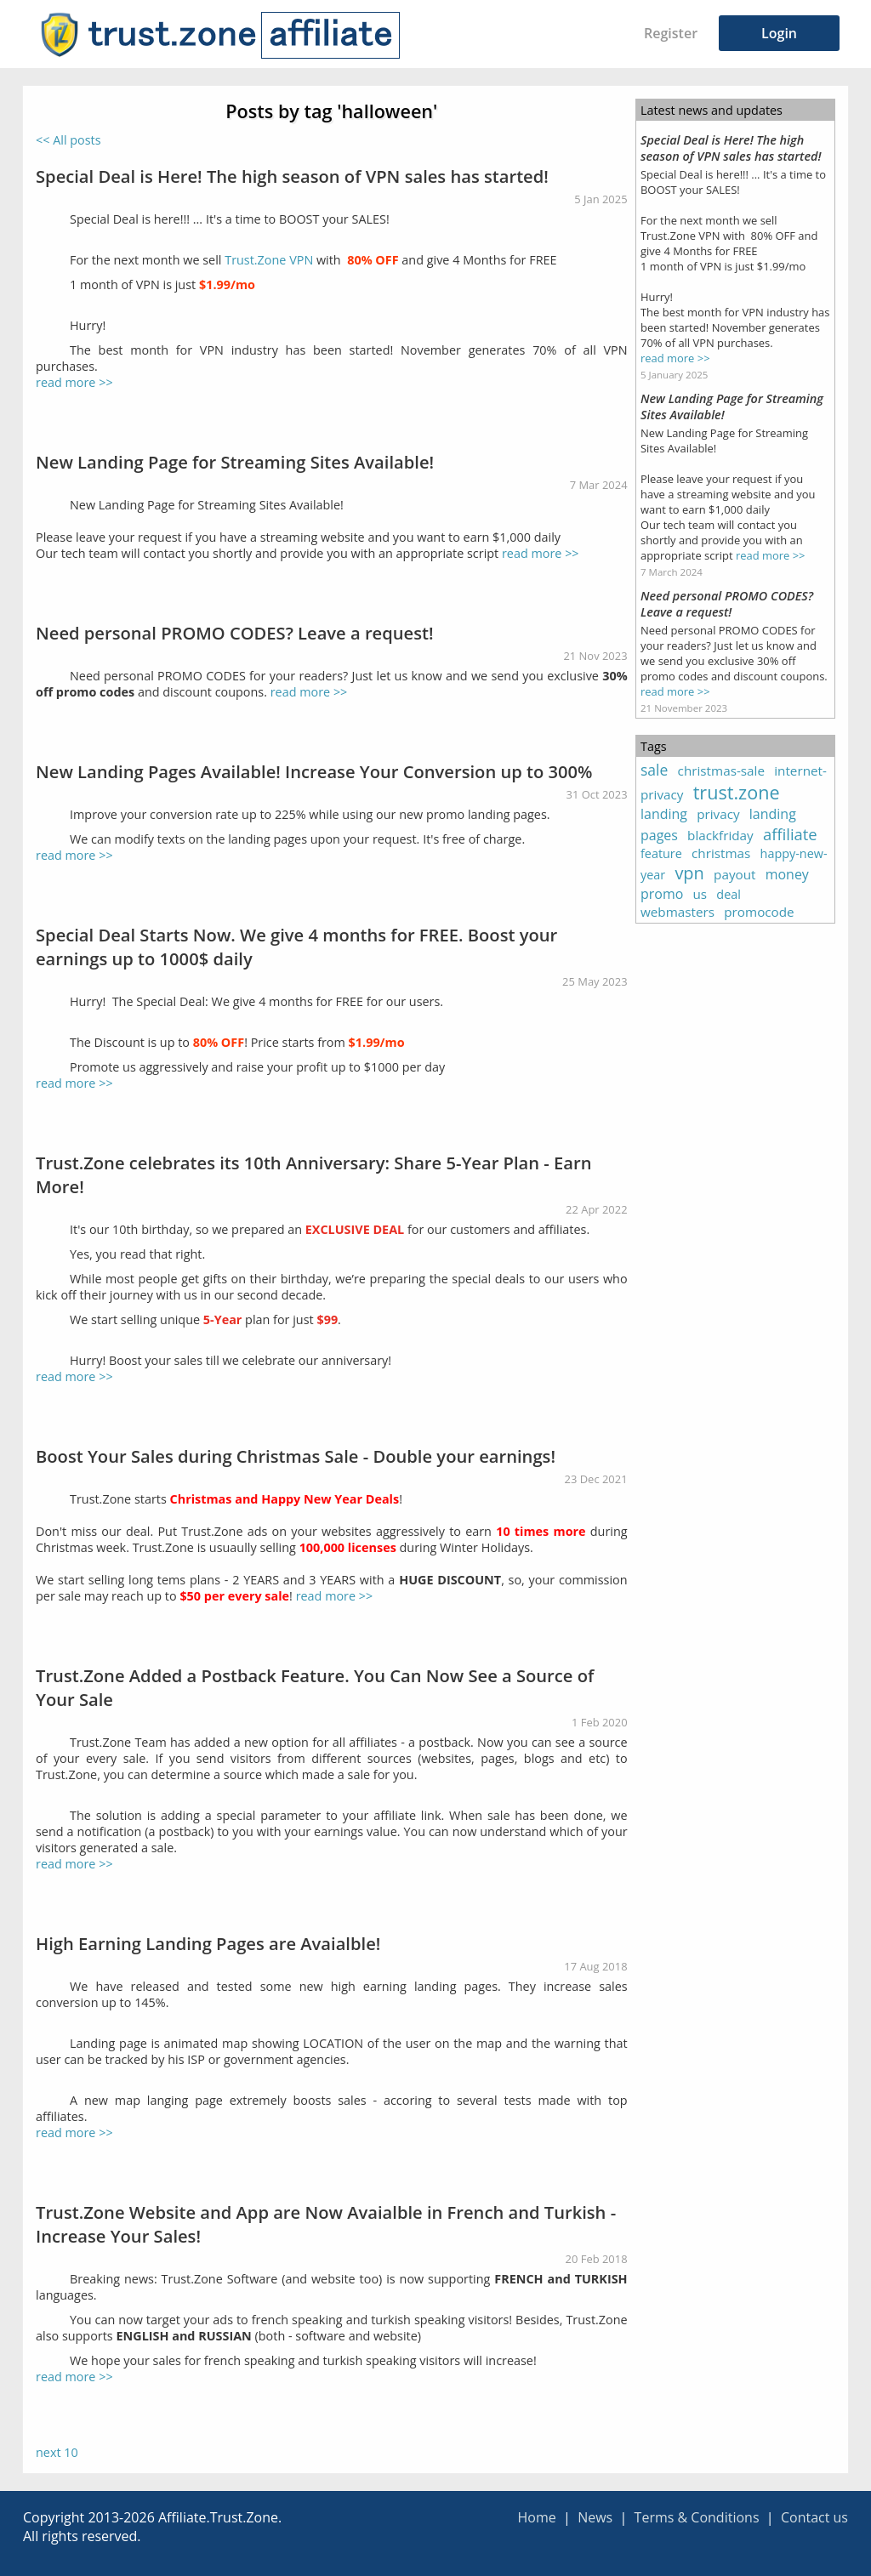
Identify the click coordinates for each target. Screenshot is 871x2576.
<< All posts (68, 140)
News (595, 2517)
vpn (689, 873)
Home (536, 2517)
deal (728, 894)
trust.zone (736, 792)
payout (734, 874)
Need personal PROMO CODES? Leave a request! (235, 633)
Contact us (814, 2517)
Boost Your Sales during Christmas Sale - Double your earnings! (295, 1456)
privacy (718, 813)
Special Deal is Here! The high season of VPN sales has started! (292, 176)
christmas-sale (721, 770)
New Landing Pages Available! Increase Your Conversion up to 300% (314, 771)
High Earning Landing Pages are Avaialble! (208, 1943)
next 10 (57, 2452)
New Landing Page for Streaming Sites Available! (235, 462)
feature (661, 853)
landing (663, 814)
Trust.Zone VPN (269, 260)
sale (654, 769)
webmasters (677, 911)
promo (661, 893)
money (787, 874)
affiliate (790, 833)
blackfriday (720, 835)
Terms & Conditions (697, 2517)
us (700, 893)
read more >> (74, 382)
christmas (721, 853)
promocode (759, 911)
